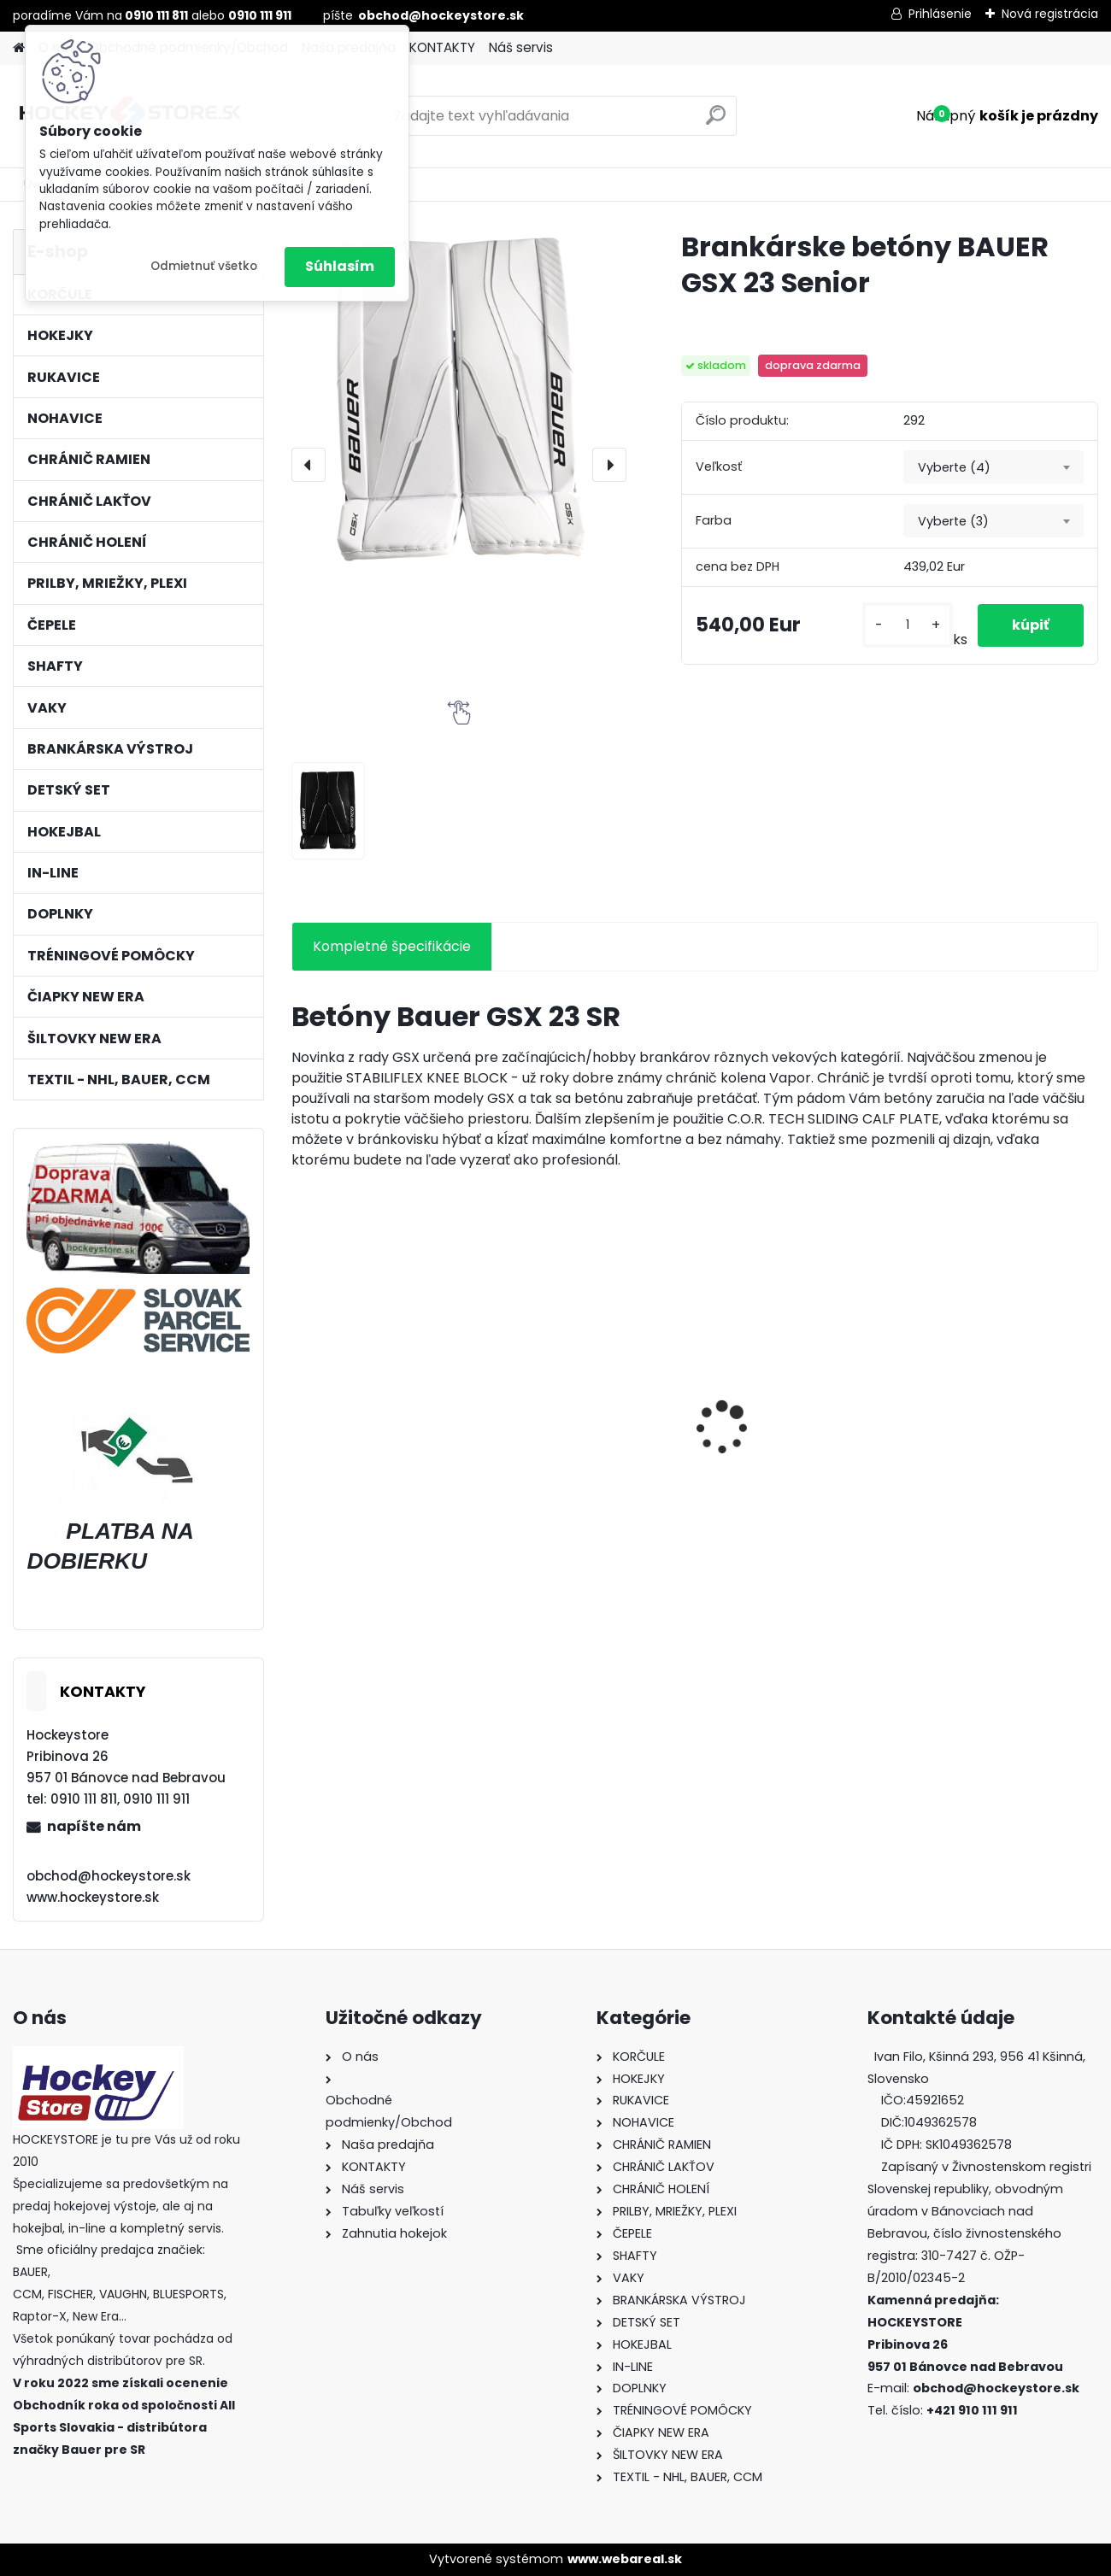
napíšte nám (94, 1826)
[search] (716, 121)
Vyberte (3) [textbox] (953, 521)
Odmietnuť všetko (203, 266)
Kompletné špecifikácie (392, 946)
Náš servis (521, 47)
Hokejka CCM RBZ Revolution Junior (770, 1452)
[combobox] (993, 467)
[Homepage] (19, 48)
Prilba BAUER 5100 (361, 1448)
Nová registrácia (1050, 13)
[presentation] (308, 465)
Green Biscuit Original (581, 1448)
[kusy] (907, 625)
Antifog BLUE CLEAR (980, 1448)
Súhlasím (339, 266)
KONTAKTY (442, 47)
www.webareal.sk (624, 2558)
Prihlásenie (940, 13)
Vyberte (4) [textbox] (954, 467)
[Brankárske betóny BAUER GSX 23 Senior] (459, 397)
